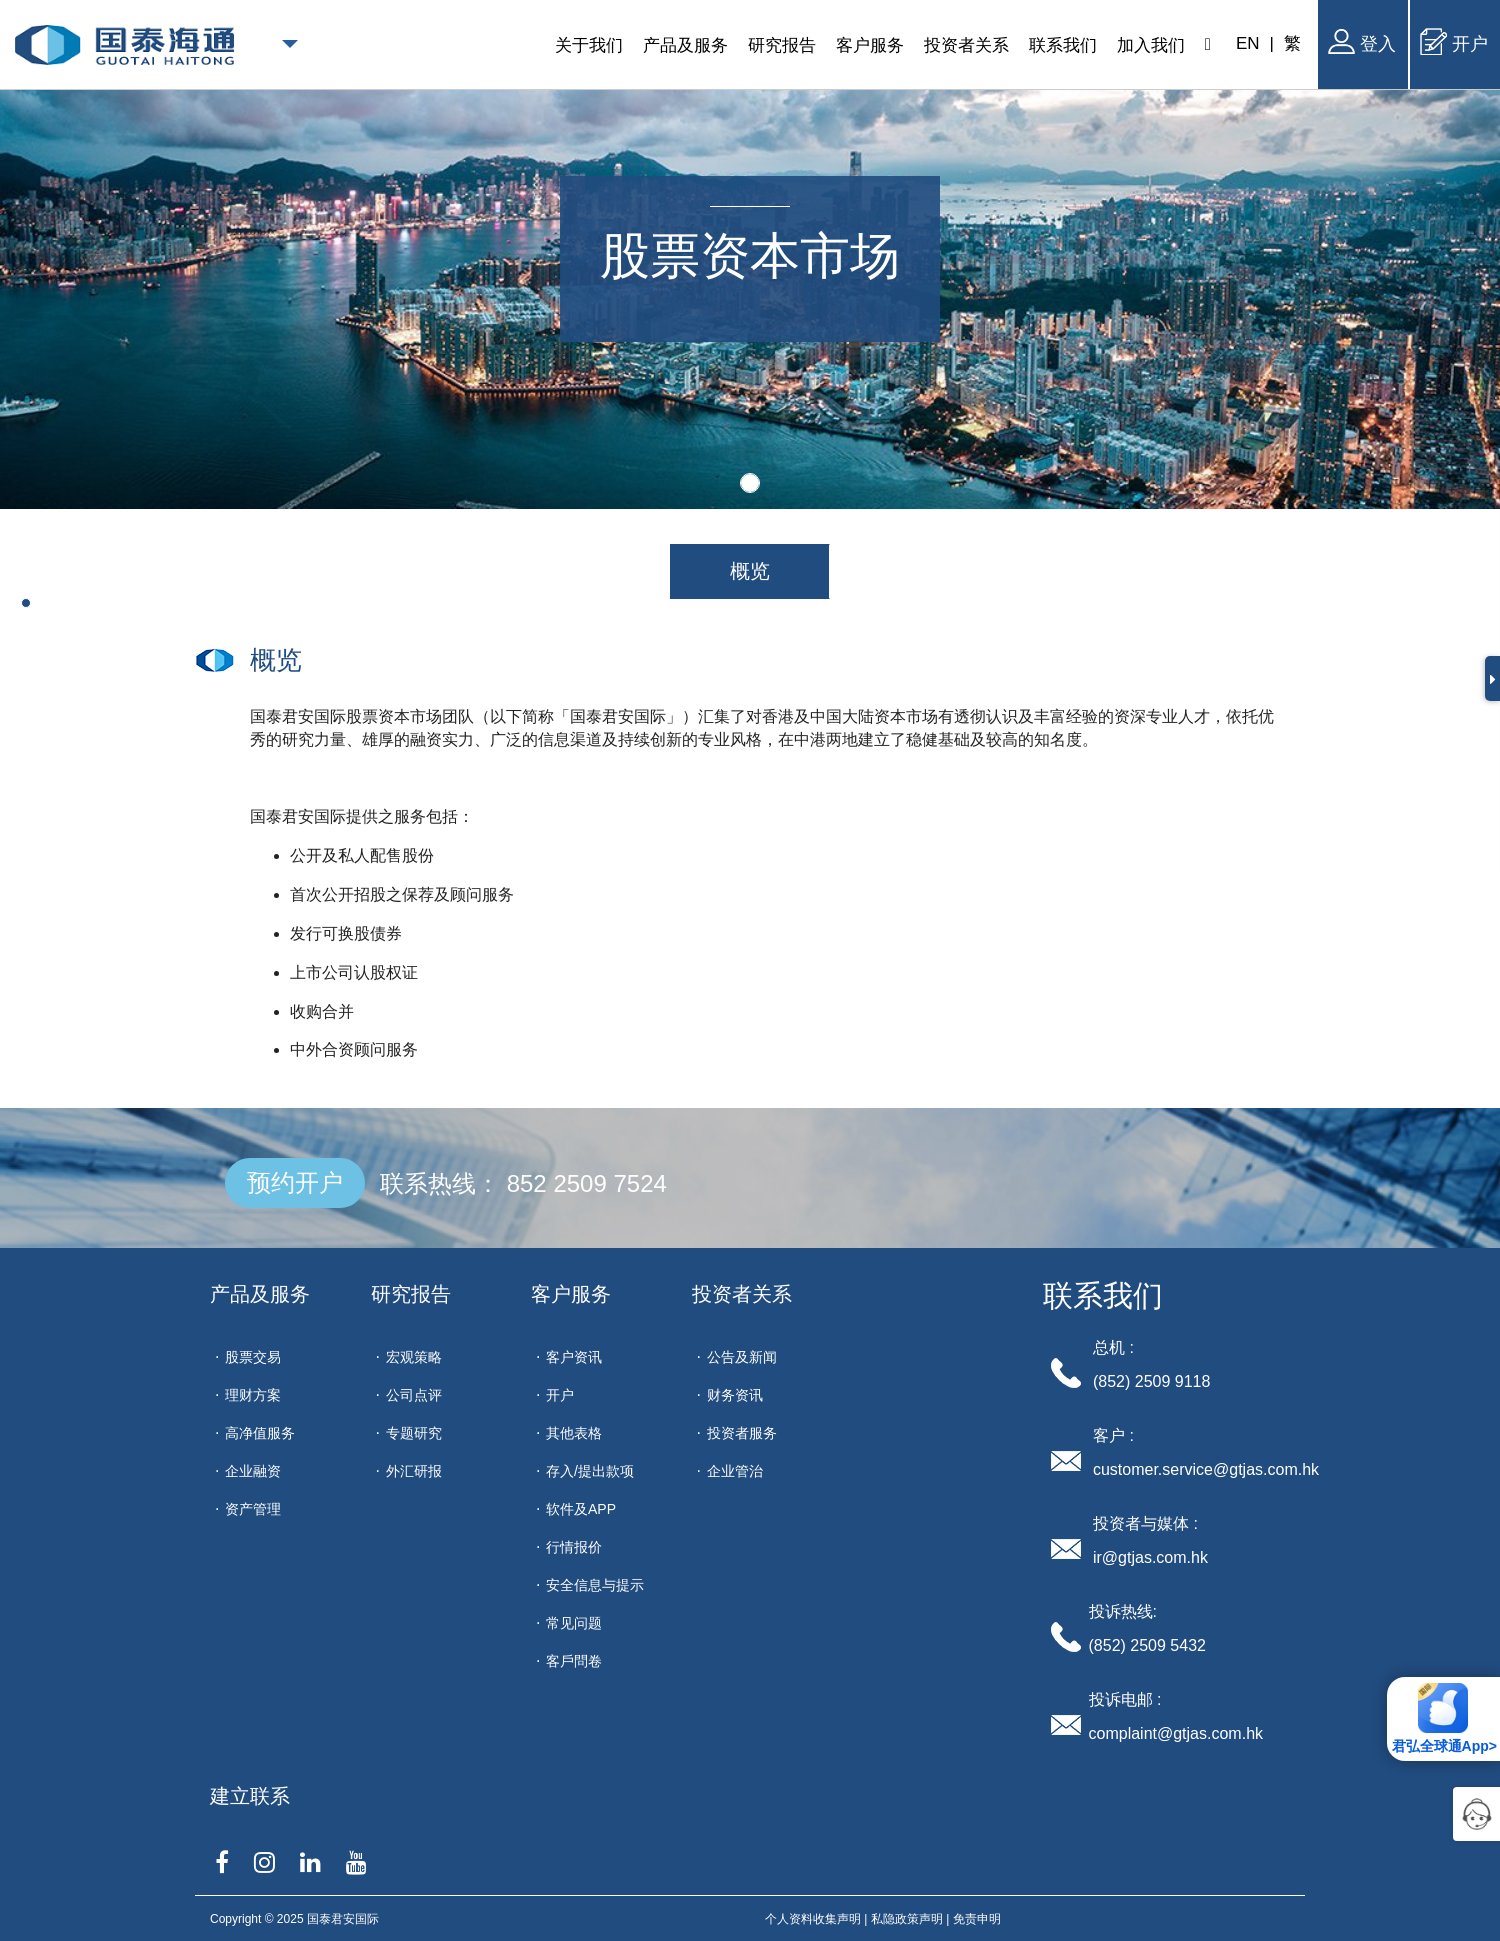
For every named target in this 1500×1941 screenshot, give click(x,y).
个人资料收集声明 (813, 1919)
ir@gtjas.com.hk (1150, 1557)
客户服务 (571, 1294)
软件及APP (581, 1509)
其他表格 (574, 1433)
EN (1248, 43)
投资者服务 (742, 1433)
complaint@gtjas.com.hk (1176, 1733)
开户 (1454, 41)
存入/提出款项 (590, 1471)
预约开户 (295, 1182)
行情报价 (574, 1547)
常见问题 (574, 1623)
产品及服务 (260, 1294)
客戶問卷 (574, 1661)
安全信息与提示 (595, 1585)
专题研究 (414, 1433)
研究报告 (411, 1294)
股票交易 (253, 1357)
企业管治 (735, 1471)
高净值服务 (260, 1433)
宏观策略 (414, 1357)
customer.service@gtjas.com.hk (1206, 1469)
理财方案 (253, 1395)
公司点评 (414, 1395)
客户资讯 (574, 1357)
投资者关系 (742, 1294)
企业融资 (253, 1471)
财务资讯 (735, 1395)
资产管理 (253, 1509)
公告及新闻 (742, 1357)
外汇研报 (414, 1471)
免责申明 (977, 1919)
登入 (1362, 41)
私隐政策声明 (907, 1919)
